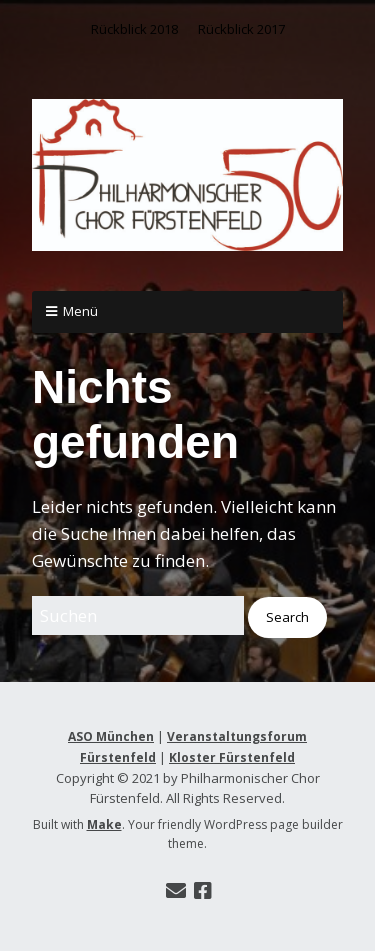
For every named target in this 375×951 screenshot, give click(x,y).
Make (104, 824)
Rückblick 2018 (134, 29)
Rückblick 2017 (241, 29)
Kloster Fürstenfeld (232, 757)
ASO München (111, 736)
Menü (80, 311)
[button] (287, 617)
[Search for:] (138, 615)
